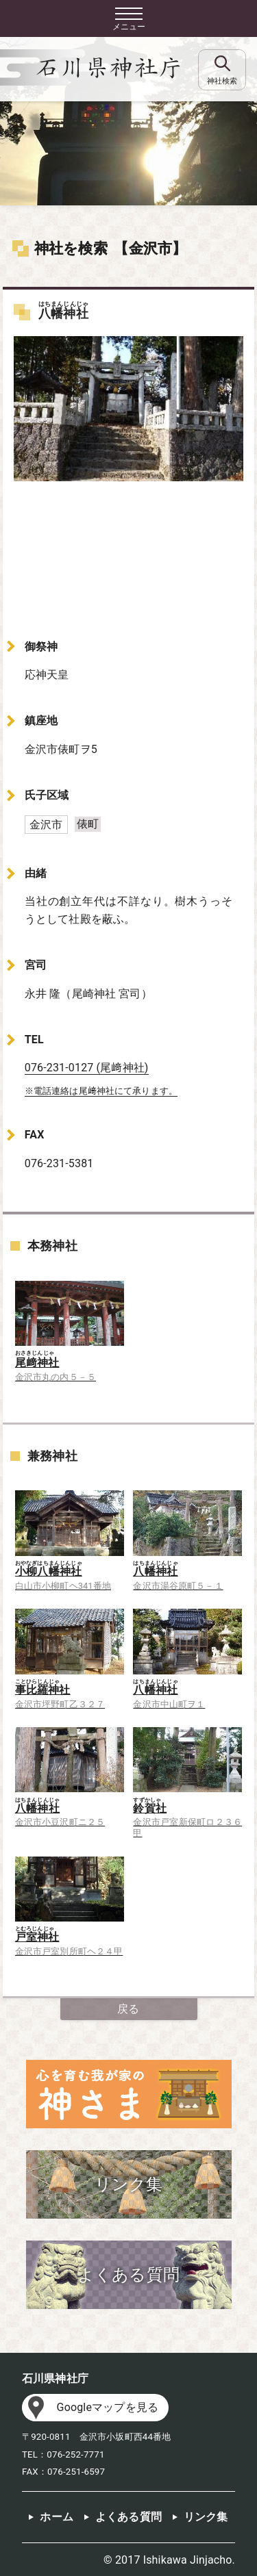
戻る (128, 2008)
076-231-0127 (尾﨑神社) (87, 1067)
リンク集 (206, 2517)
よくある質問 (128, 2517)
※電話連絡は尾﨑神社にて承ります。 (101, 1091)
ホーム (56, 2517)
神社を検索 (71, 248)
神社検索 (222, 81)
